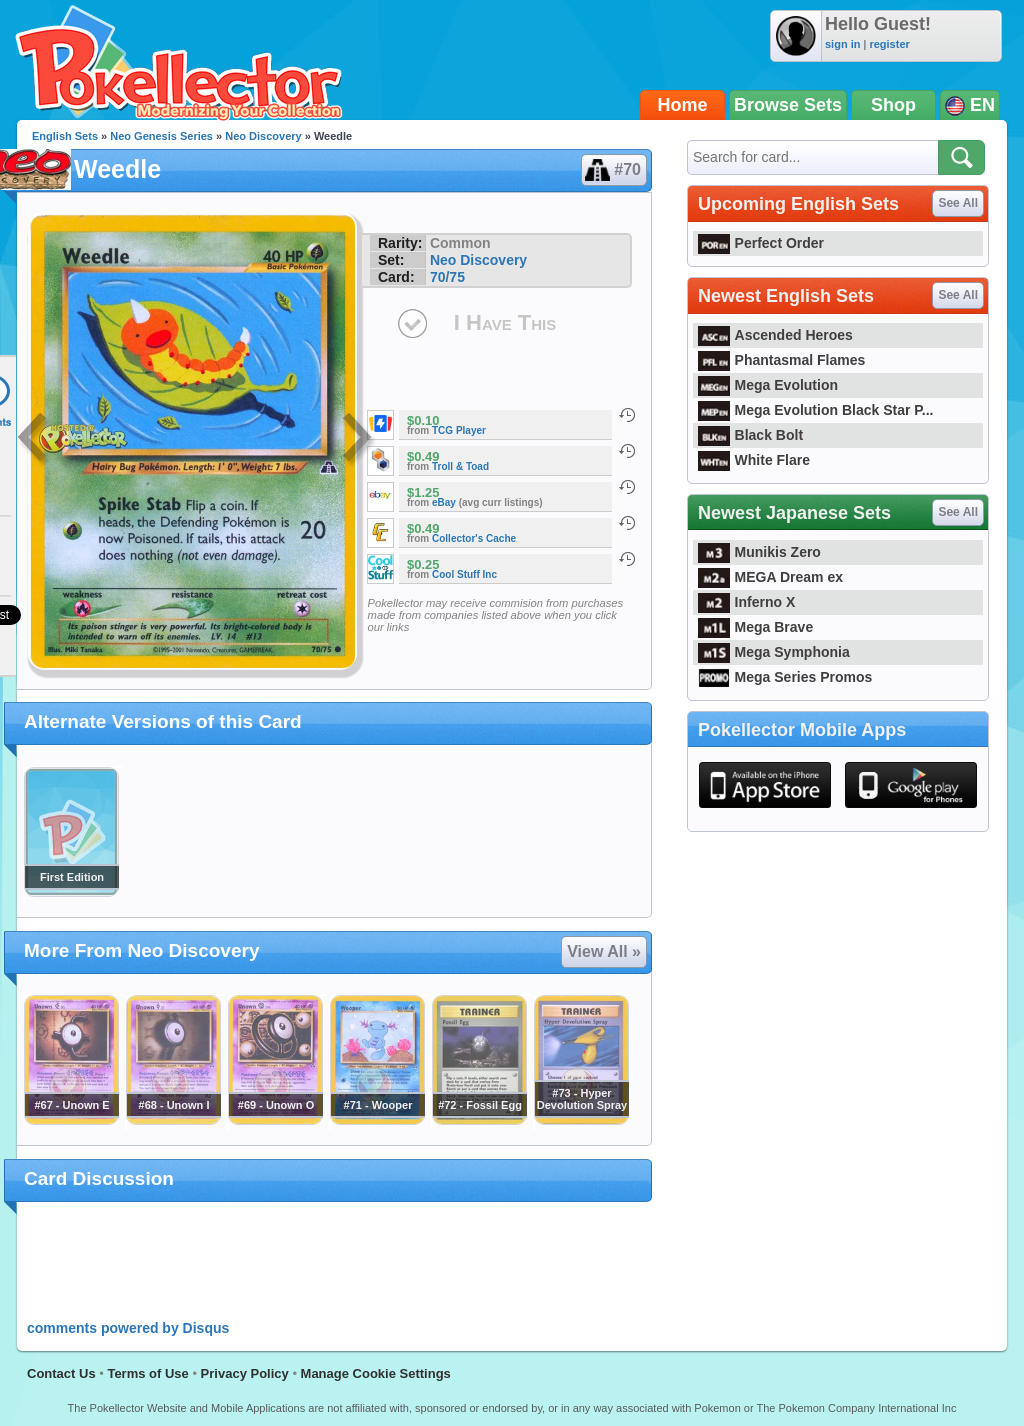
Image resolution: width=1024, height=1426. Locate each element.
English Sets (65, 136)
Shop (893, 105)
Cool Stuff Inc (464, 574)
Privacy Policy (245, 1373)
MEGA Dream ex (770, 577)
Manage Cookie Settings (376, 1373)
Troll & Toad (460, 466)
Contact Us (61, 1373)
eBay (444, 502)
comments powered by (128, 1328)
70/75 (447, 277)
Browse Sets (788, 105)
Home (683, 105)
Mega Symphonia (774, 652)
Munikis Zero (759, 552)
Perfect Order (761, 243)
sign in (842, 44)
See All (958, 203)
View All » (604, 951)
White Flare (754, 460)
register (889, 44)
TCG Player (459, 430)
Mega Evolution (768, 385)
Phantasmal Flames (781, 360)
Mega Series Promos (785, 677)
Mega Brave (755, 627)
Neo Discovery (263, 136)
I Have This (505, 322)
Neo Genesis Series (161, 136)
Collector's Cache (474, 538)
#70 (613, 170)
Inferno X (746, 602)
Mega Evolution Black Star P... (816, 410)
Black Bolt (750, 435)
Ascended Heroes (775, 335)
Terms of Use (147, 1373)
